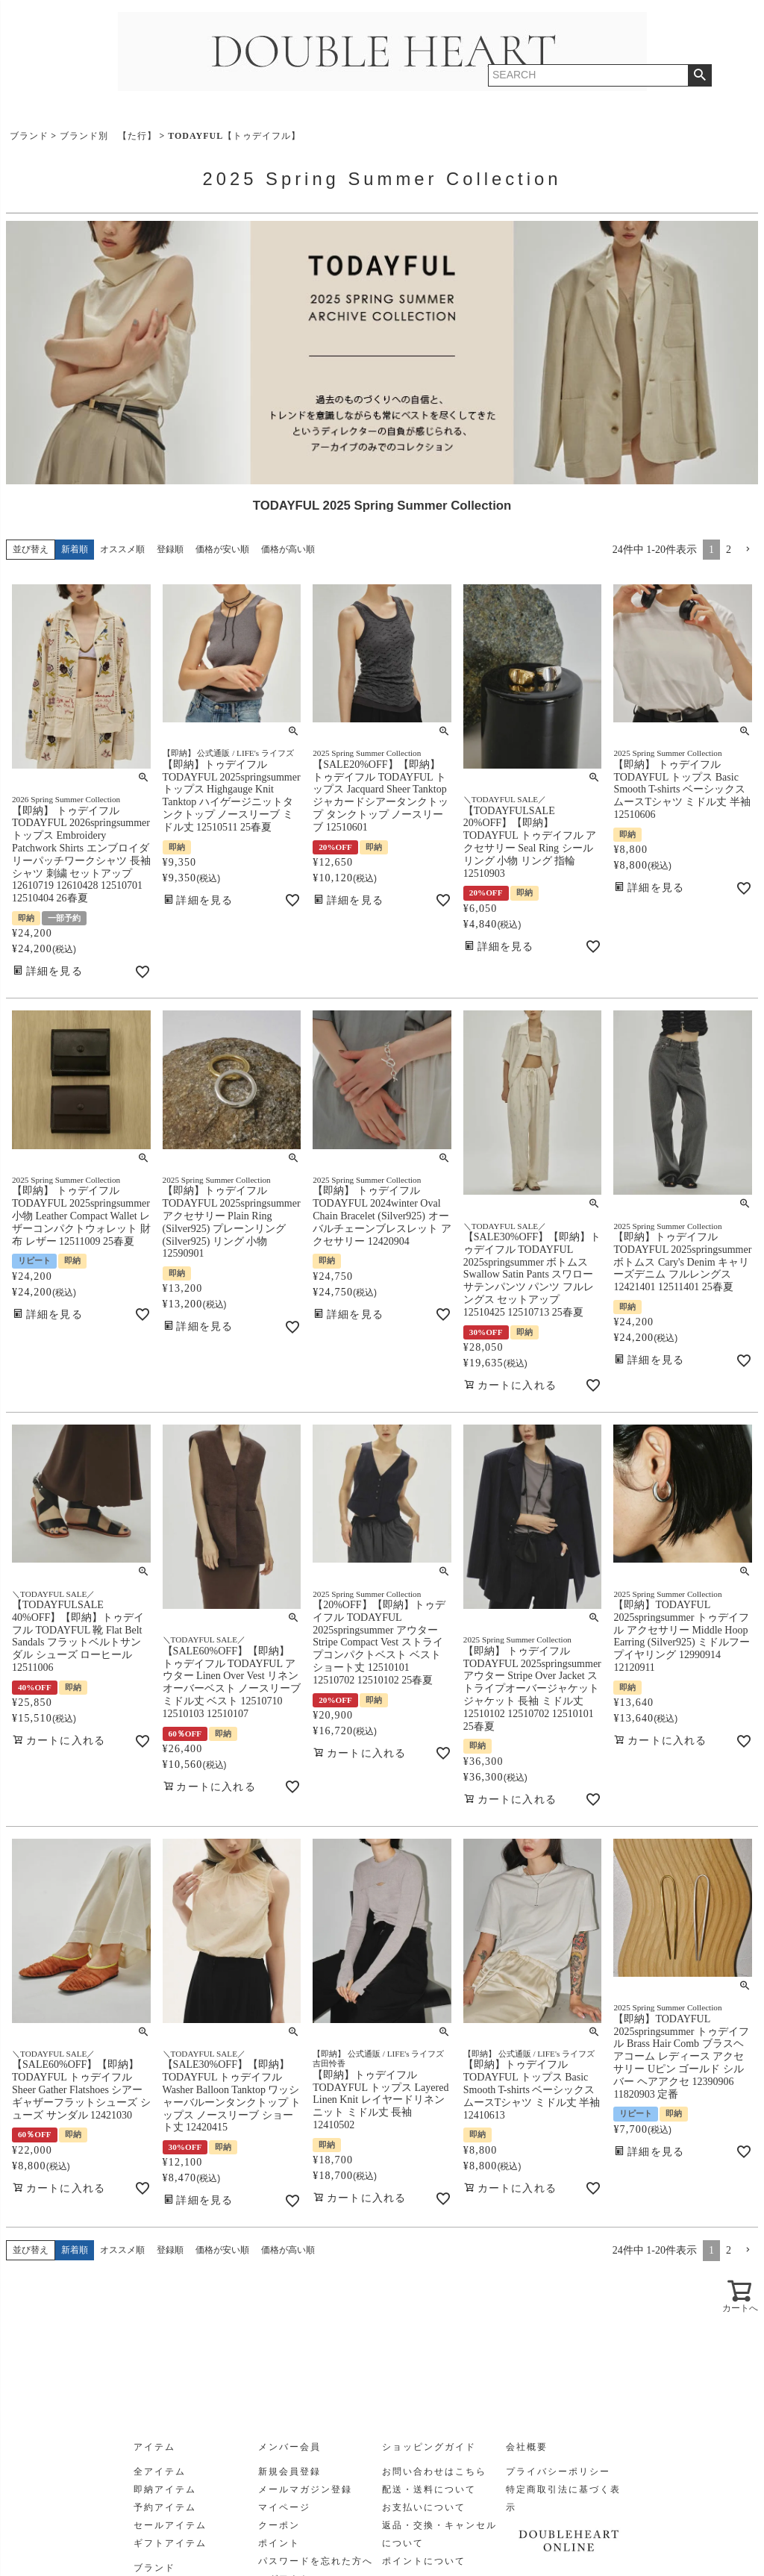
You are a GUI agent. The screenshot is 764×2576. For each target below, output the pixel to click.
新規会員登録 (289, 2471)
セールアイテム (170, 2525)
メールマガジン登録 (305, 2489)
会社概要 (527, 2447)
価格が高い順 (288, 549)
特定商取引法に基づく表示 (563, 2498)
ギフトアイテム (170, 2543)
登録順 (170, 549)
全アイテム (160, 2471)
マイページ (284, 2507)
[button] (747, 549)
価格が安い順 (222, 549)
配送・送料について (429, 2489)
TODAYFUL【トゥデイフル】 (234, 136)
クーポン (279, 2525)
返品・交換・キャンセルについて (439, 2534)
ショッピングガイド (429, 2447)
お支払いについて (424, 2507)
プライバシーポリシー (558, 2471)
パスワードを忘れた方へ (315, 2561)
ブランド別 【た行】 (108, 136)
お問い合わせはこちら (434, 2471)
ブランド (29, 136)
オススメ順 (122, 549)
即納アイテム (165, 2489)
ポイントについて (424, 2561)
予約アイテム (165, 2507)
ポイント (279, 2543)
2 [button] (728, 549)
